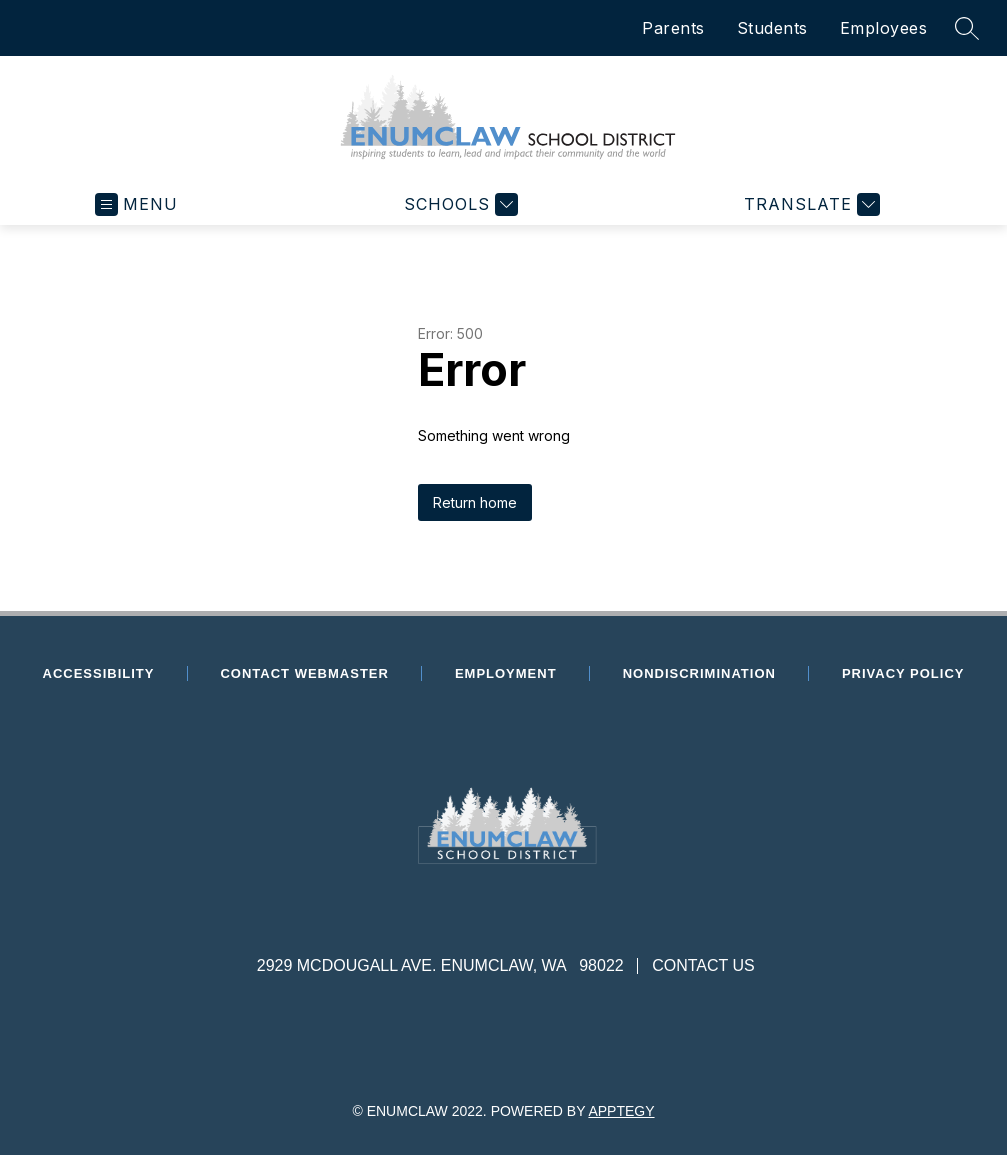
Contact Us (703, 965)
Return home (475, 502)
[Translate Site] (809, 204)
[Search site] (967, 28)
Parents (673, 28)
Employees (884, 28)
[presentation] (503, 900)
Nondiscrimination (699, 673)
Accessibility (99, 673)
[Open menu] (136, 204)
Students (772, 28)
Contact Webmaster (304, 673)
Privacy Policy (903, 673)
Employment (517, 673)
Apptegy (621, 1111)
